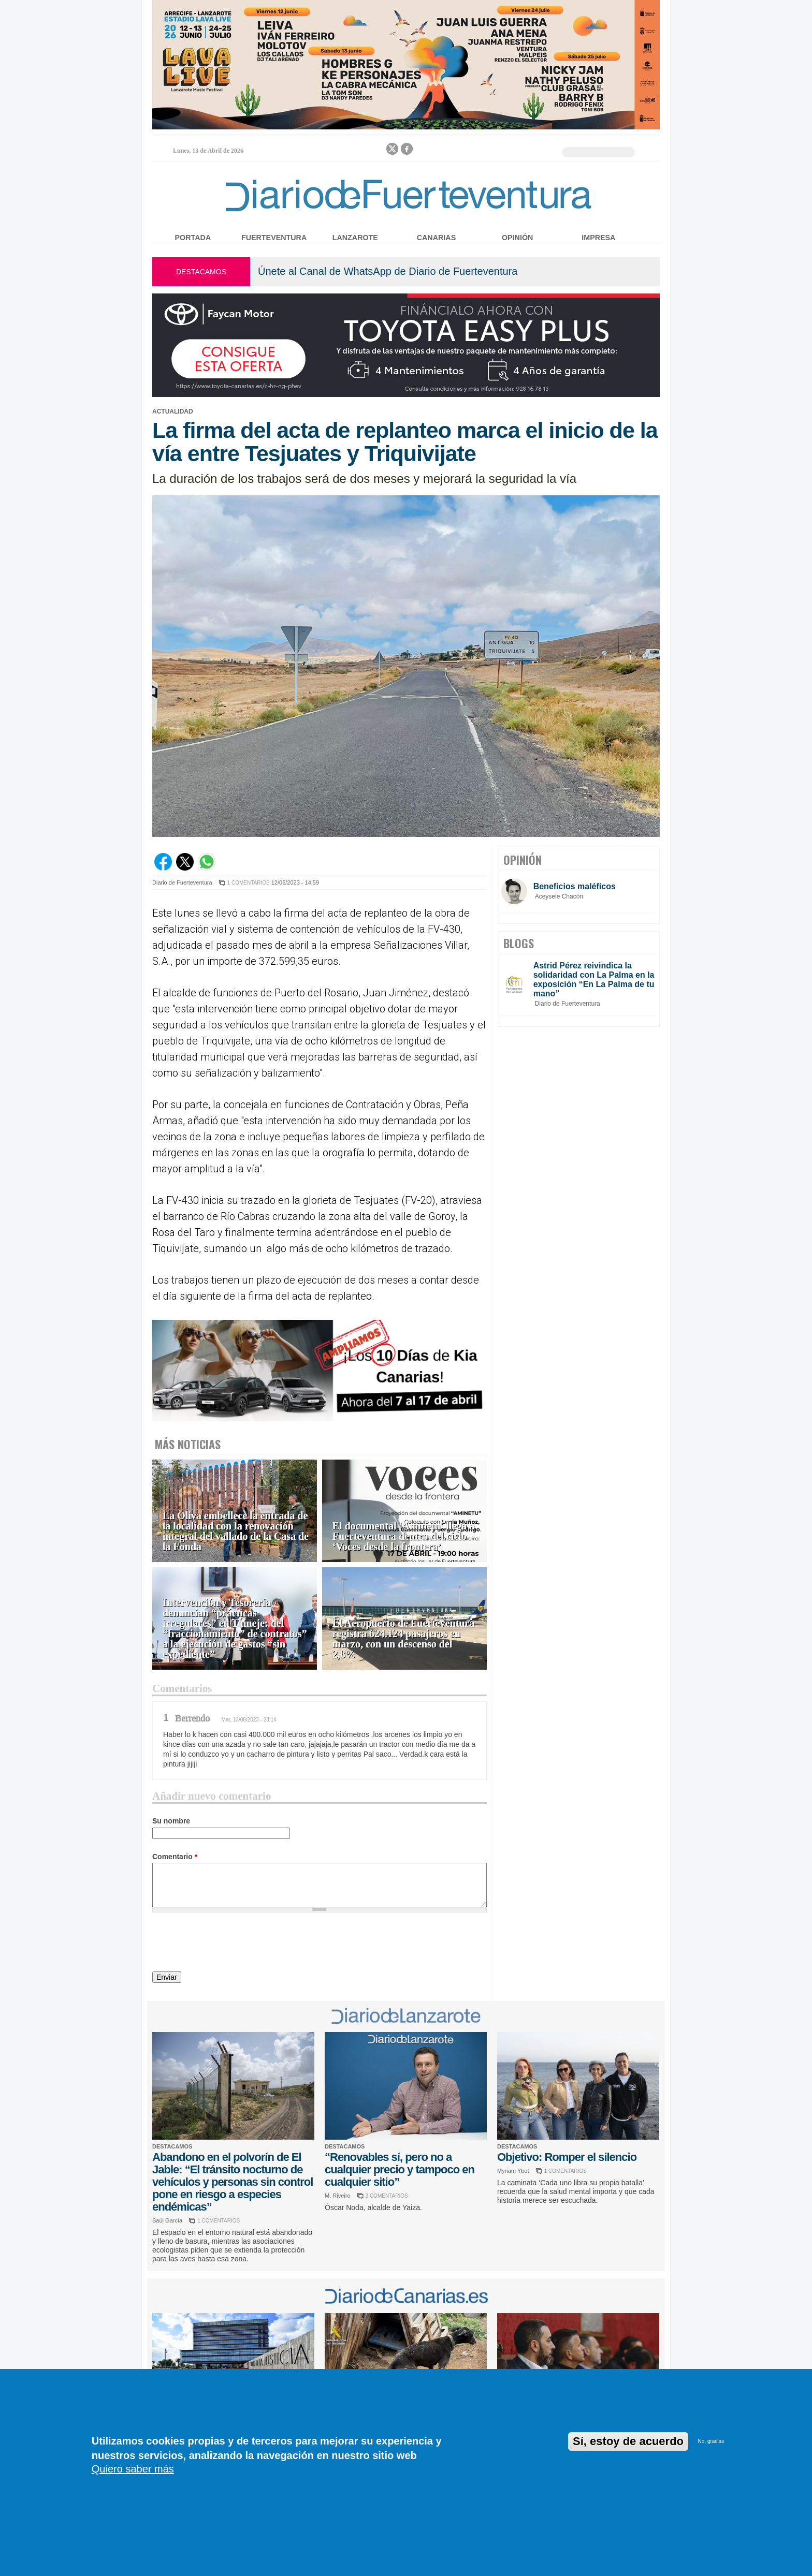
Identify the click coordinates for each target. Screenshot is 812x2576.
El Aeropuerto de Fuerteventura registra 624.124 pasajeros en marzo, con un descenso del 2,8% (403, 1639)
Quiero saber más (133, 2469)
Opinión (517, 237)
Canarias (436, 237)
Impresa (598, 237)
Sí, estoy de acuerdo (628, 2441)
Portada (193, 237)
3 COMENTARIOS (387, 2196)
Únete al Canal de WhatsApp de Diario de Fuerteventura (387, 271)
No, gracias (711, 2441)
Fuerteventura (274, 237)
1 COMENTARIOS (248, 883)
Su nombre (171, 1821)
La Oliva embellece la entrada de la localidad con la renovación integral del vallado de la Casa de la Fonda (236, 1531)
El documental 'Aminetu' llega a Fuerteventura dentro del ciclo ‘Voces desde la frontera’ (403, 1536)
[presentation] (231, 1943)
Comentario (174, 1856)
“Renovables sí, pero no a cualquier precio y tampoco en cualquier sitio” (399, 2169)
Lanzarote (355, 237)
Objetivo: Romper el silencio (566, 2157)
